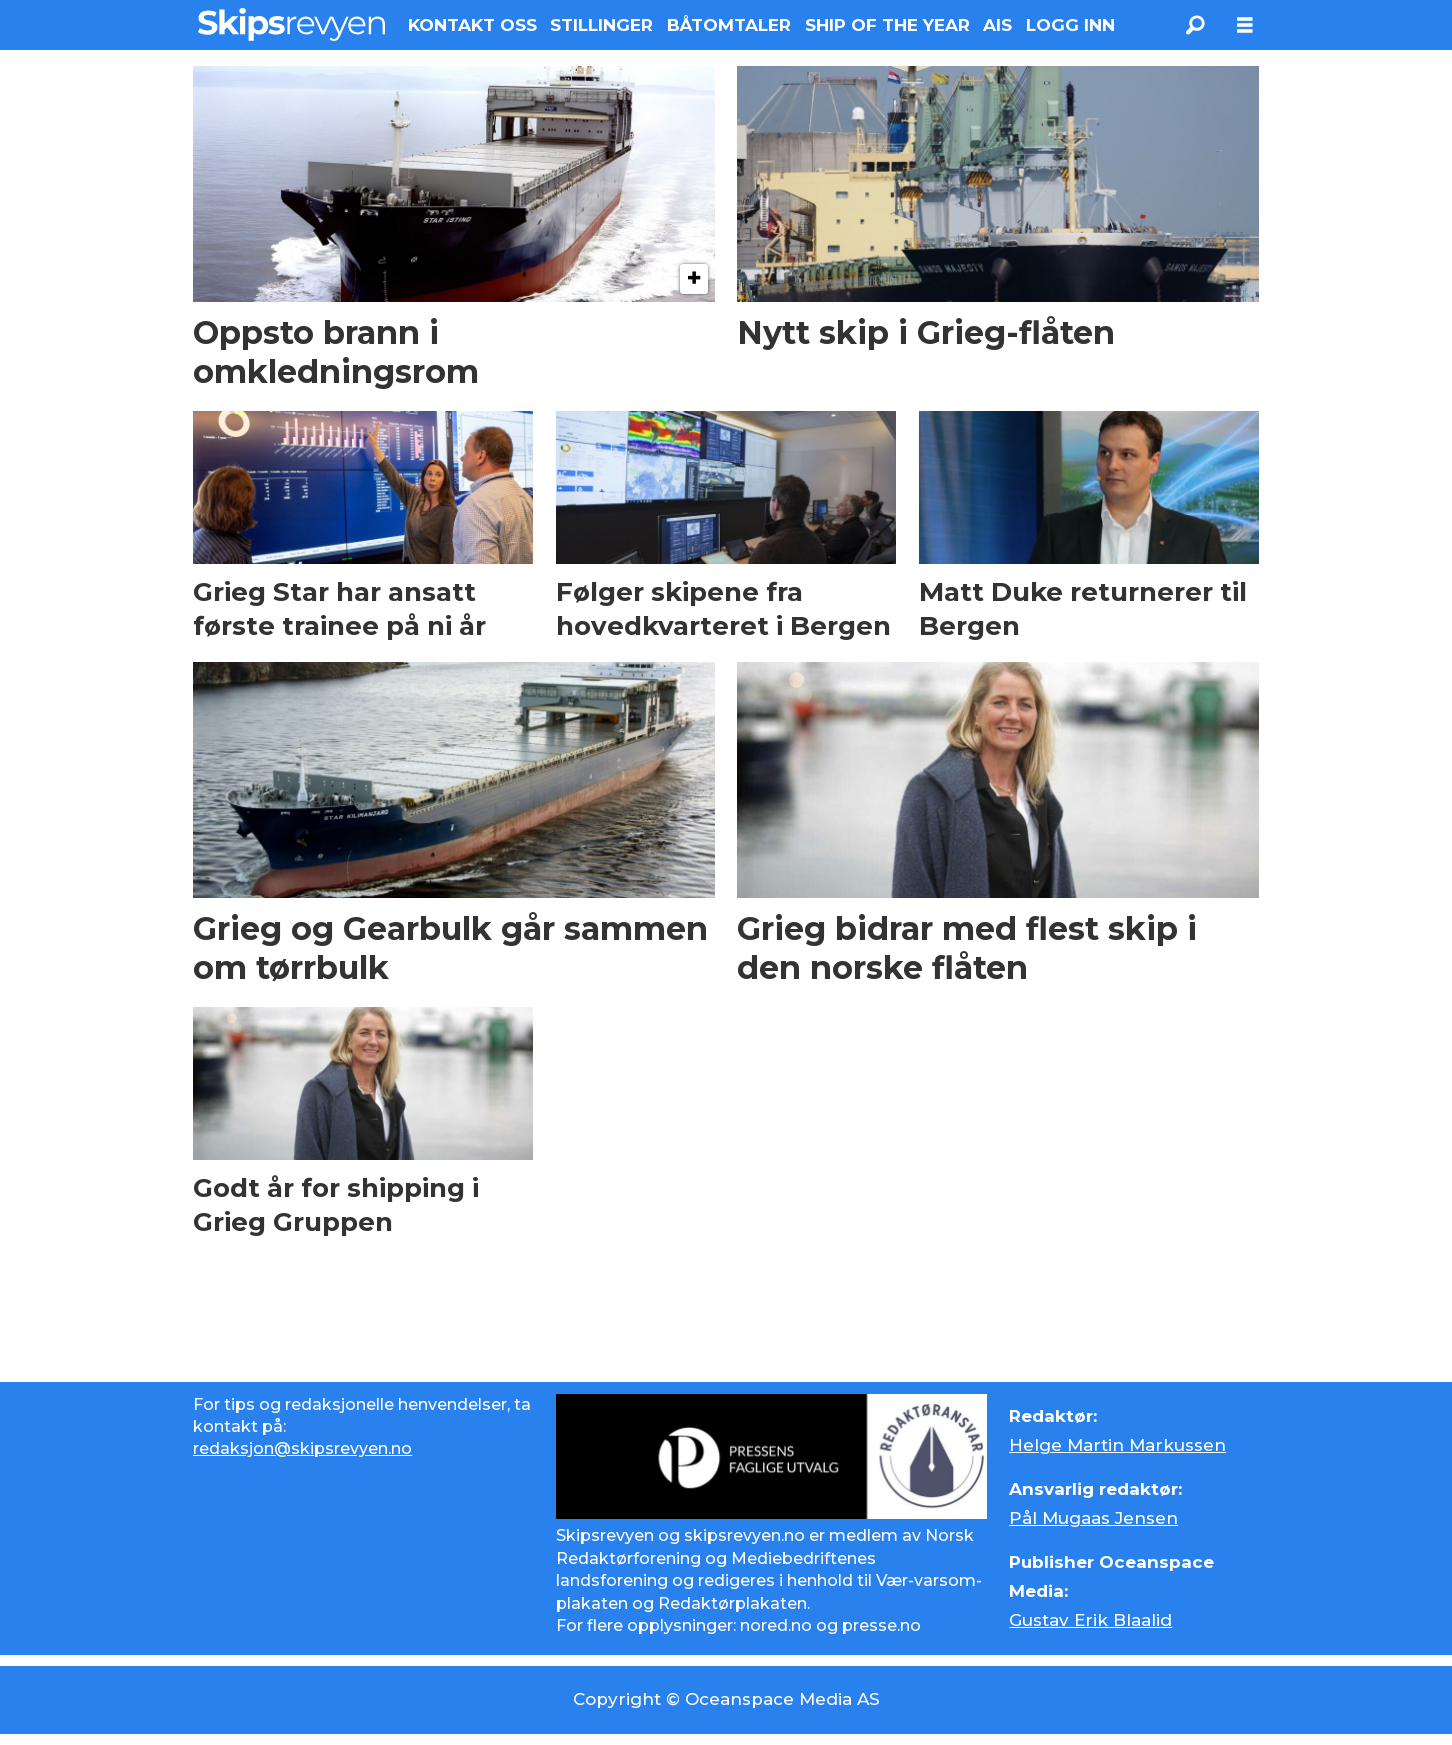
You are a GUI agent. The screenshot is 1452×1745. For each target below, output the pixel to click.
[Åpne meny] (1245, 25)
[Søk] (1195, 25)
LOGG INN (1070, 25)
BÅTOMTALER (729, 25)
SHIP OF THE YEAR (887, 25)
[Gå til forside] (291, 24)
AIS (997, 25)
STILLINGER (601, 25)
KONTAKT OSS (472, 25)
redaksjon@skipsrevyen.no (302, 1448)
